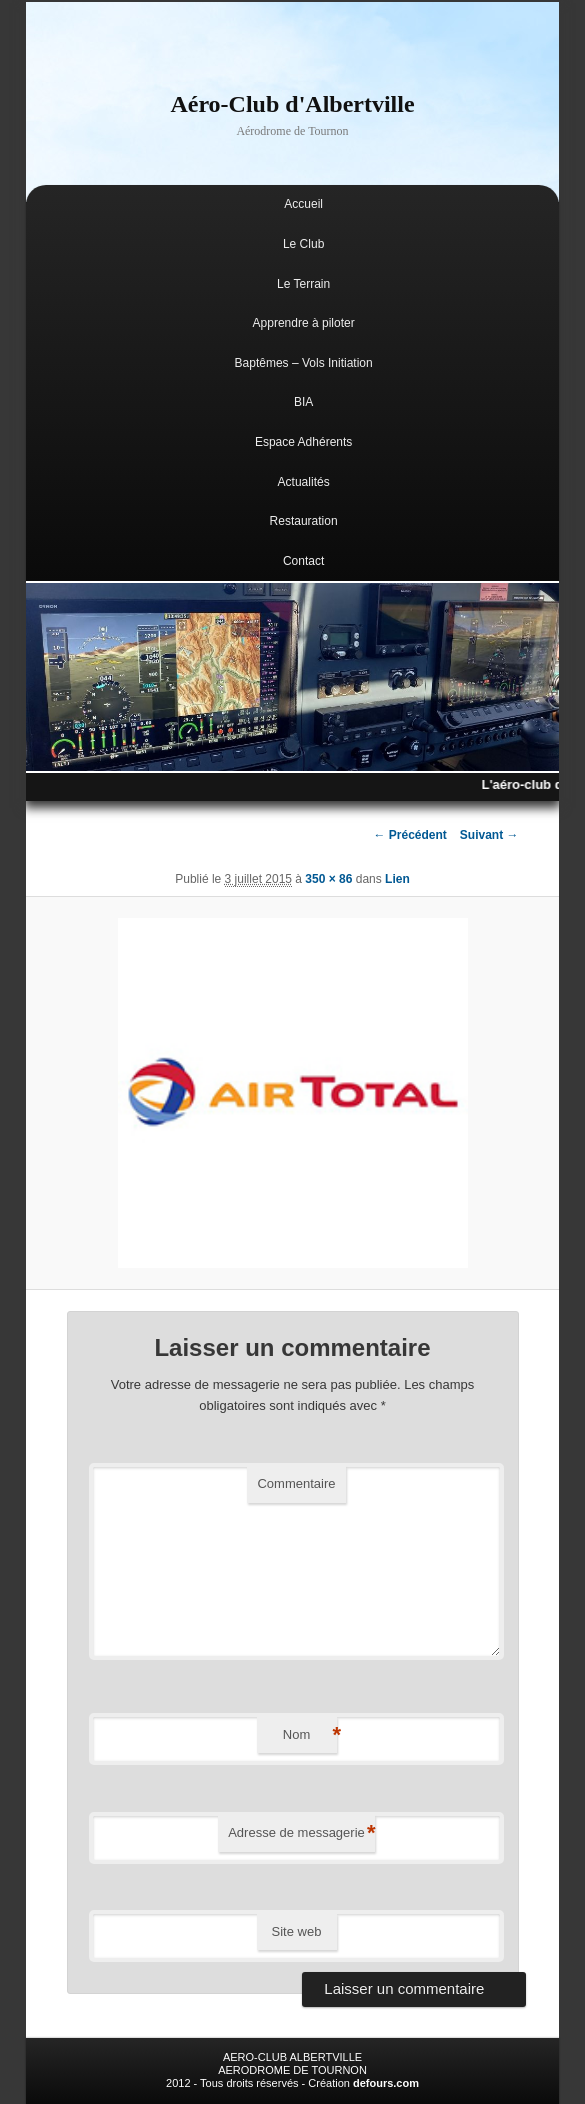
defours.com (386, 2083)
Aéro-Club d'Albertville (292, 104)
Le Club (303, 244)
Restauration (304, 521)
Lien (397, 879)
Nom (310, 1735)
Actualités (304, 482)
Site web (297, 1931)
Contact (303, 561)
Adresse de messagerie (301, 1833)
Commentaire (296, 1483)
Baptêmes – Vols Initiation (304, 363)
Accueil (303, 204)
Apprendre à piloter (304, 323)
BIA (303, 402)
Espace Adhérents (303, 442)
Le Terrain (303, 284)
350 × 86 (328, 879)
